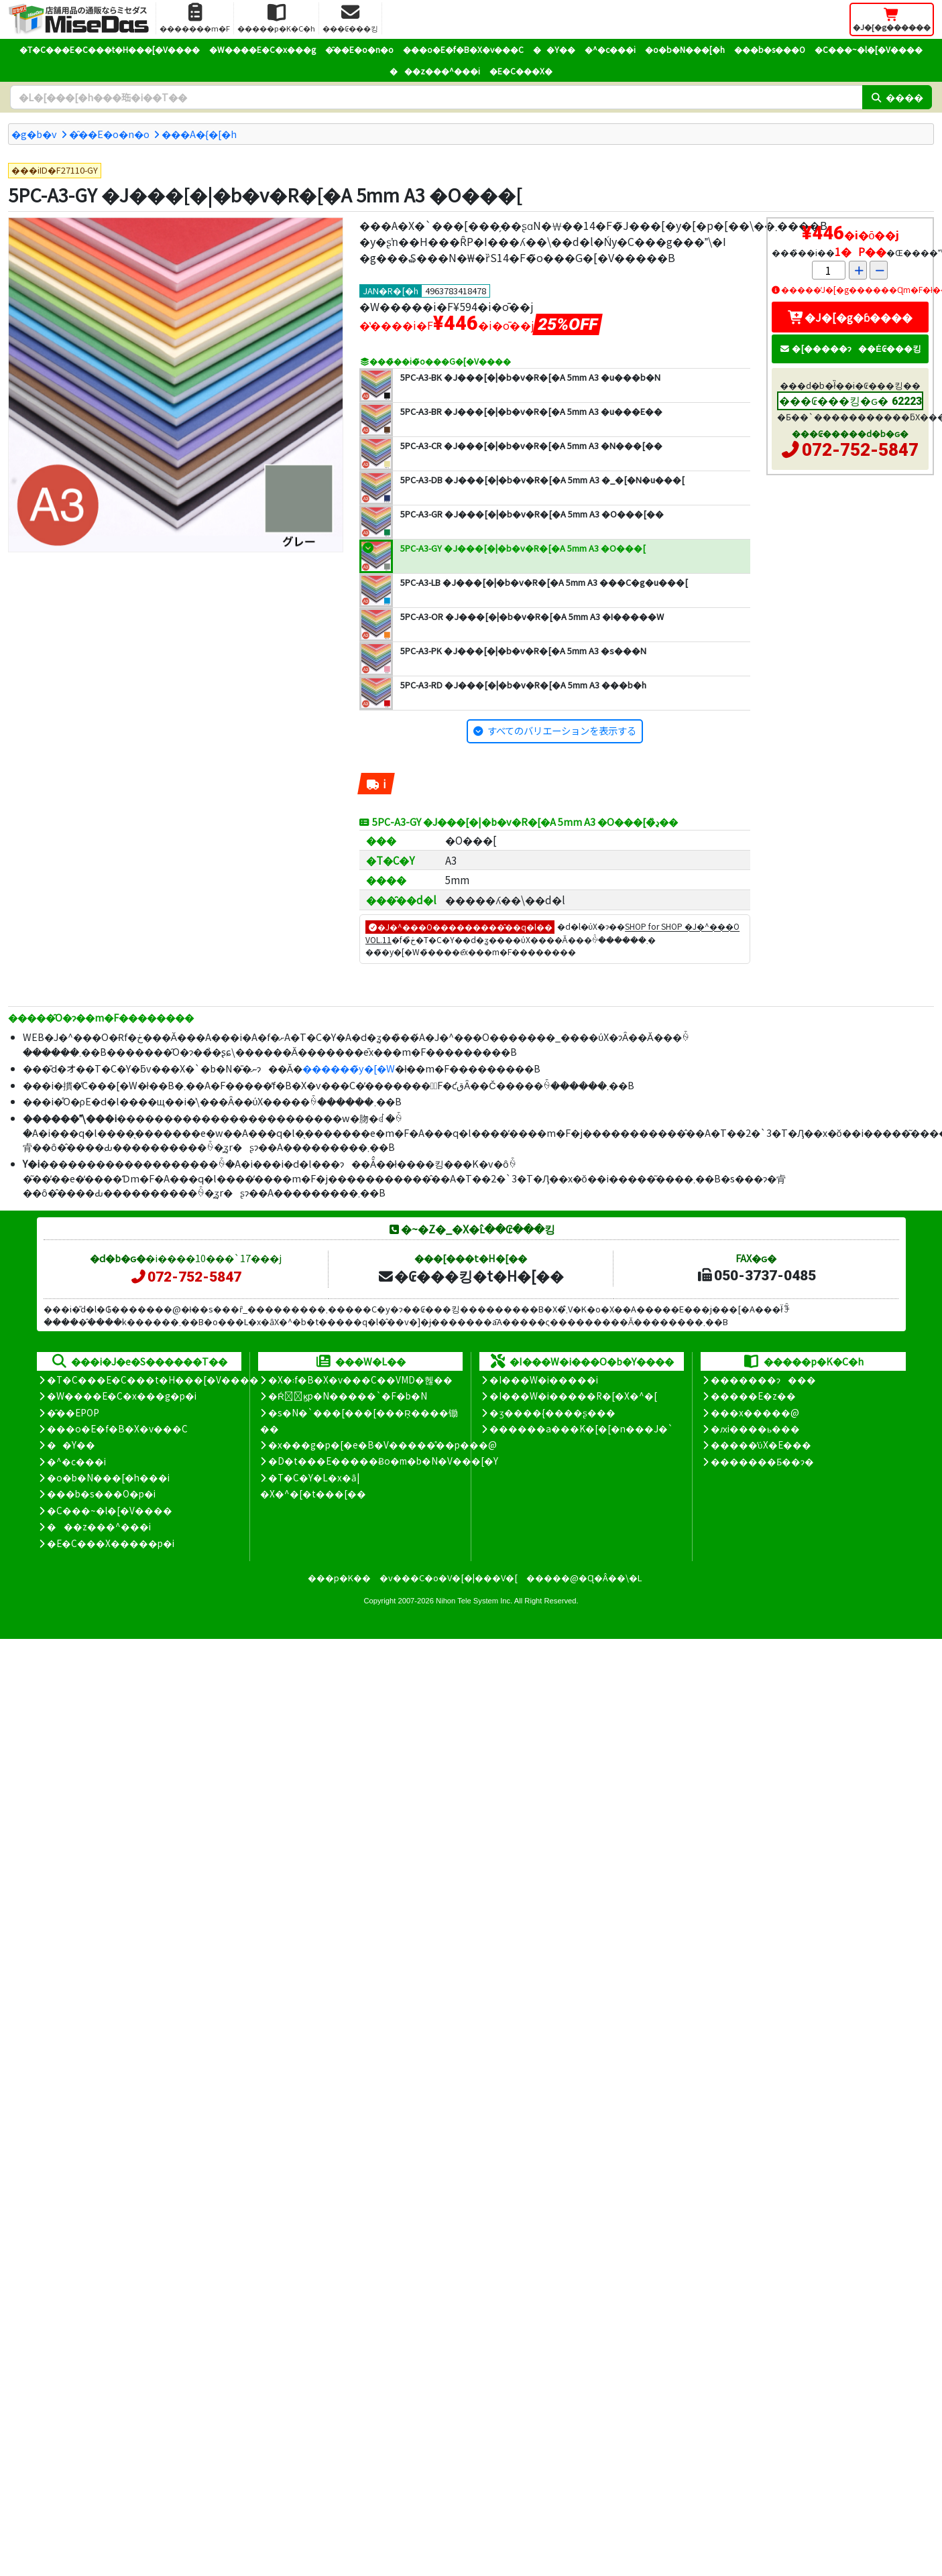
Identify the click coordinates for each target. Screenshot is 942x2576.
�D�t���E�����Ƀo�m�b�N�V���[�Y (383, 1460)
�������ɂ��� (763, 1379)
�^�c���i (610, 49)
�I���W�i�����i (543, 1379)
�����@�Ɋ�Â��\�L (584, 1577)
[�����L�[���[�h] (436, 97)
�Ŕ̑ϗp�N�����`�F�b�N (347, 1395)
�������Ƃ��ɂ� (762, 1461)
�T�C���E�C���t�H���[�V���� (109, 49)
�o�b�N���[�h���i (108, 1477)
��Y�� (554, 49)
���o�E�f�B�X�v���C (463, 49)
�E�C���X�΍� (520, 70)
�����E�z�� (753, 1395)
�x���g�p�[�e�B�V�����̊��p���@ (382, 1444)
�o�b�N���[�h (685, 49)
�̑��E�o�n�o (359, 49)
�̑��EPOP (73, 1412)
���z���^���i (435, 70)
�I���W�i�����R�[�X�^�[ (573, 1395)
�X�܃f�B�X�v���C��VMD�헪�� (360, 1379)
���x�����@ (755, 1412)
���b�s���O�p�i (101, 1493)
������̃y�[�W (348, 1068)
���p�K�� (339, 1577)
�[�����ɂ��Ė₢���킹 (850, 348)
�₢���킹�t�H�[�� (470, 1276)
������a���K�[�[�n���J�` (581, 1428)
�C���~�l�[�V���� (869, 49)
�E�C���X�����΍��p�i (110, 1543)
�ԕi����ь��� (755, 1428)
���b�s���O (769, 49)
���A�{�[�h (199, 134)
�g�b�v (34, 134)
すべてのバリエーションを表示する (561, 730)
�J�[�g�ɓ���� (850, 317)
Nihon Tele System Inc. (474, 1601)
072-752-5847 (860, 450)
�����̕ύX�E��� (761, 1444)
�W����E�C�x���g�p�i (121, 1395)
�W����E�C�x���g (262, 49)
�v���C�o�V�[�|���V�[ (448, 1577)
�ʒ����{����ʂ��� (552, 1412)
